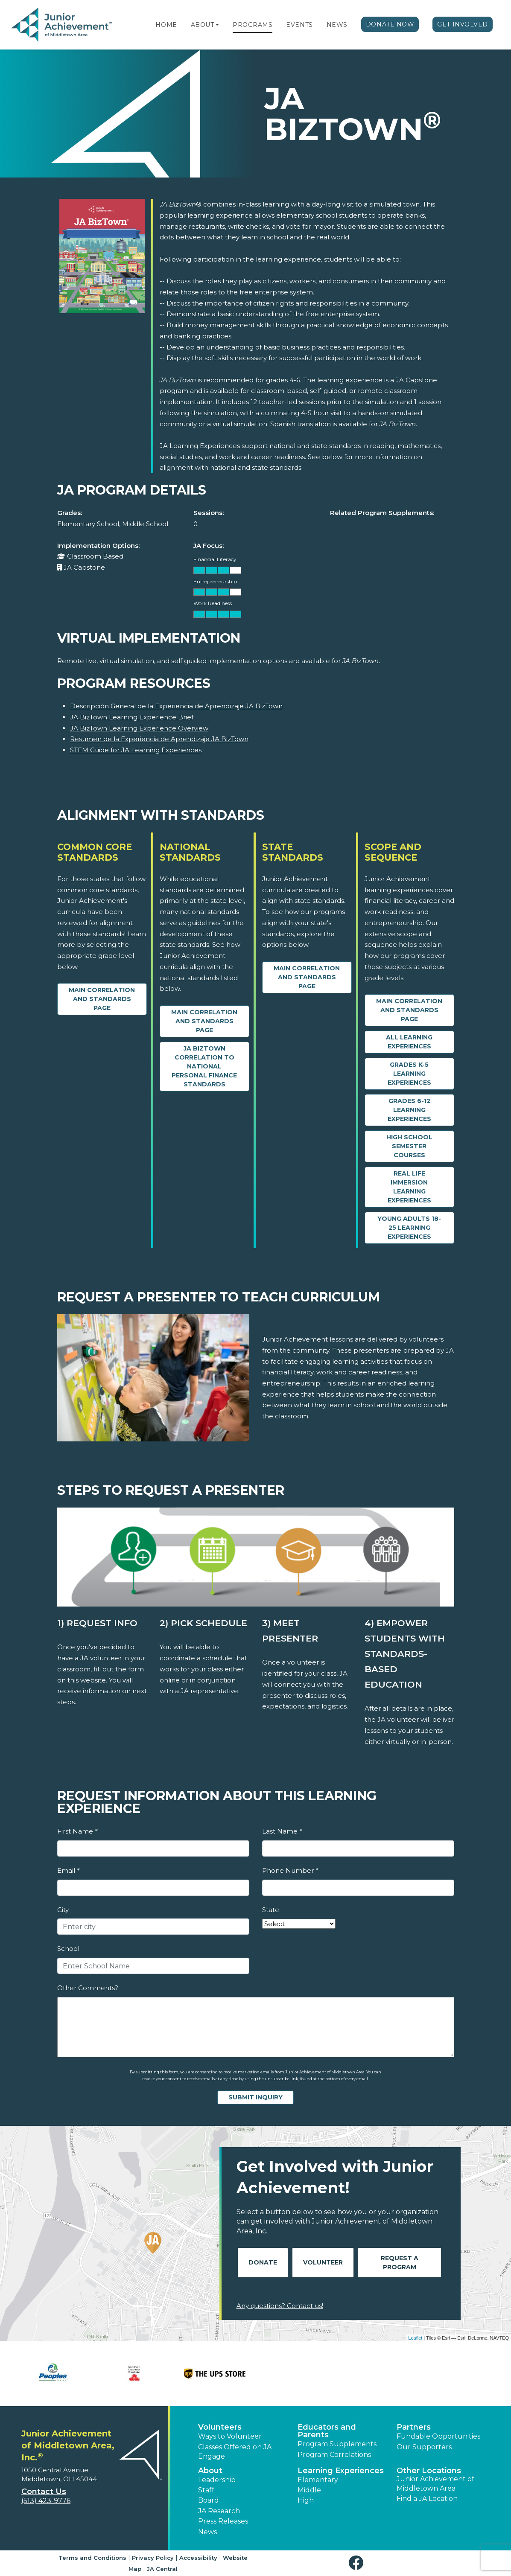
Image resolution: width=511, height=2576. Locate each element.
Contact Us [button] (43, 2491)
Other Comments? (87, 1988)
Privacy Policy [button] (153, 2557)
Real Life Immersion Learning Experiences (409, 1187)
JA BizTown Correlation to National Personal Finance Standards (204, 1066)
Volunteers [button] (220, 2427)
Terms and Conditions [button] (92, 2557)
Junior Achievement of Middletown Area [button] (435, 2483)
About (202, 25)
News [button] (207, 2532)
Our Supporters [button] (424, 2447)
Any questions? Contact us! (280, 2306)
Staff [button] (206, 2490)
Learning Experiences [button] (341, 2470)
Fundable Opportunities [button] (438, 2436)
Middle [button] (309, 2490)
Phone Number (290, 1870)
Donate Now (390, 24)
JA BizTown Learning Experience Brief (131, 717)
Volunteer (323, 2262)
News (337, 25)
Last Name (282, 1831)
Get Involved (462, 24)
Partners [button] (414, 2427)
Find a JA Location (427, 2498)
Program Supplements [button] (337, 2444)
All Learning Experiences (409, 1041)
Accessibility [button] (198, 2557)
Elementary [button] (318, 2480)
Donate (262, 2262)
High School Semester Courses (409, 1146)
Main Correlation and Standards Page (102, 999)
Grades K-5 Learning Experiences (409, 1073)
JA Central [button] (162, 2568)
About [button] (210, 2470)
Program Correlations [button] (334, 2455)
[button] (217, 25)
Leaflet (415, 2337)
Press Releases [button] (223, 2521)
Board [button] (208, 2500)
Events (299, 25)
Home (166, 25)
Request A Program (399, 2262)
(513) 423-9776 (45, 2501)
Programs (252, 25)
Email (68, 1870)
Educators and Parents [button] (327, 2431)
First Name (77, 1831)
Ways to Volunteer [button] (230, 2436)
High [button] (306, 2500)
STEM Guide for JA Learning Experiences (135, 750)
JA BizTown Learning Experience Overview (139, 728)
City (63, 1910)
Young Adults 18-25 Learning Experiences (409, 1227)
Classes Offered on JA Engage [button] (235, 2451)
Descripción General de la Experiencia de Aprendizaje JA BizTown (176, 706)
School (68, 1948)
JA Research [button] (219, 2511)
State (270, 1910)
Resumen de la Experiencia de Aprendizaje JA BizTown (159, 739)
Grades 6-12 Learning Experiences (409, 1110)
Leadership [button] (217, 2480)
